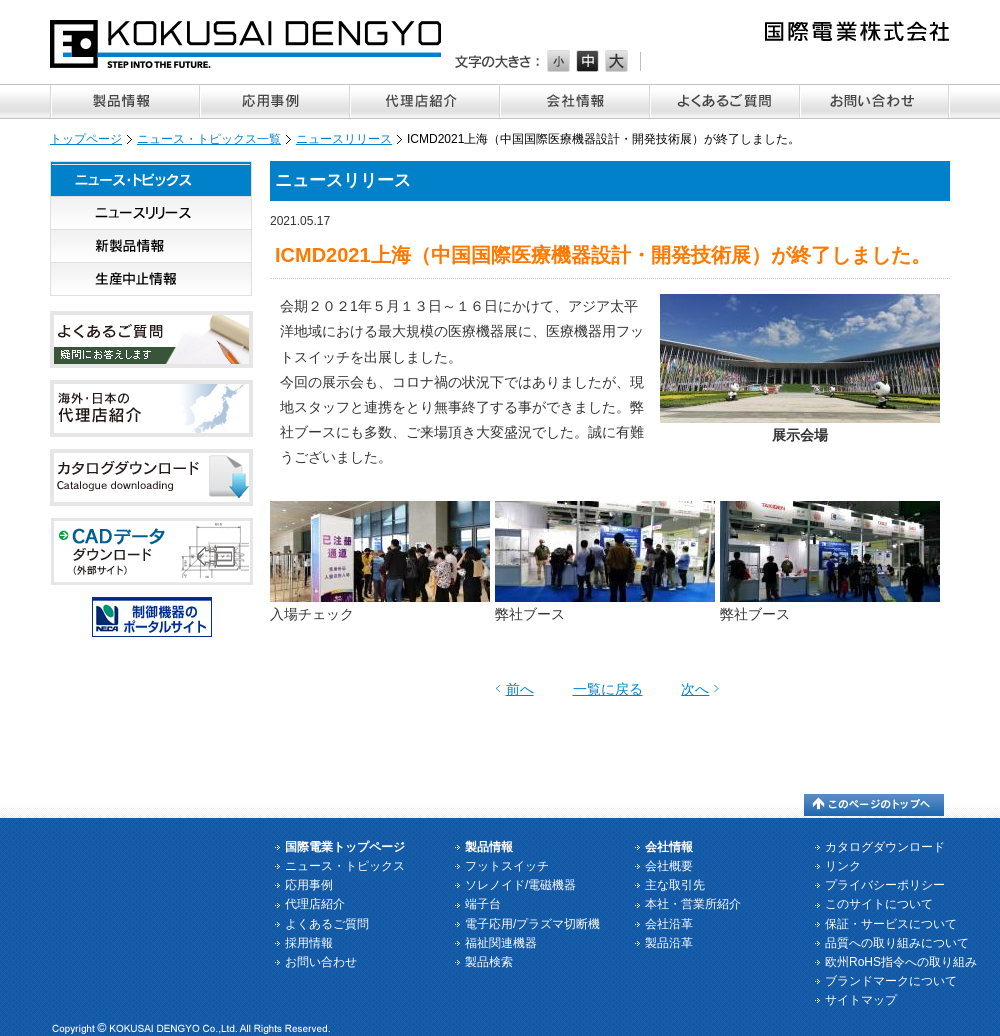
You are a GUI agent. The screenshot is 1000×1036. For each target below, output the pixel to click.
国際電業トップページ (345, 847)
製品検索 (489, 962)
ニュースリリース (344, 139)
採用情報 (309, 943)
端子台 (483, 904)
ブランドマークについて (891, 981)
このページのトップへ (874, 805)
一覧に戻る (608, 689)
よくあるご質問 (725, 101)
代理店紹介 (425, 101)
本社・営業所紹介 (693, 904)
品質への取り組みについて (897, 943)
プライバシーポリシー (885, 885)
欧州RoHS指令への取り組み (901, 962)
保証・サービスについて (891, 924)
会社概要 (669, 866)
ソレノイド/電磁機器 (520, 885)
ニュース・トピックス (151, 179)
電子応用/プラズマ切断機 (532, 924)
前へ (520, 689)
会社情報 (575, 101)
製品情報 (125, 101)
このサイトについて (879, 904)
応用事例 (275, 101)
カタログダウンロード (885, 847)
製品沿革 (669, 943)
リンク (843, 866)
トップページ (86, 139)
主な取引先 (675, 885)
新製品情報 (151, 246)
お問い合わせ (875, 101)
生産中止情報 (151, 279)
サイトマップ (861, 1000)
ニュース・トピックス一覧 (209, 139)
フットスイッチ (507, 866)
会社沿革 (669, 924)
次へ (695, 689)
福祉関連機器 (501, 943)
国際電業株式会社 (247, 44)
